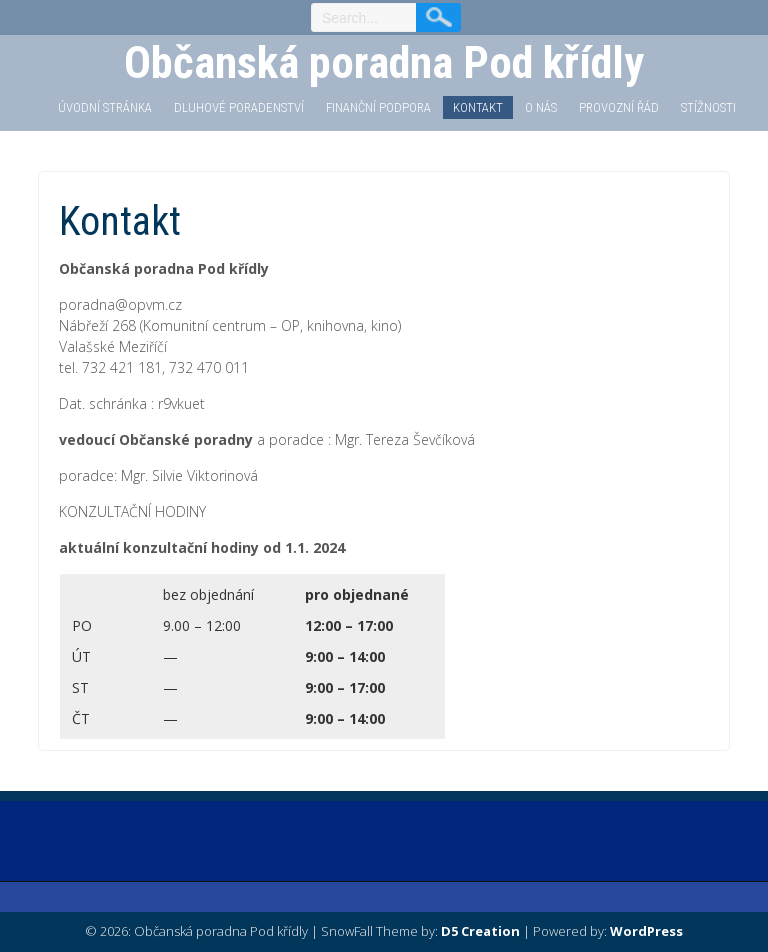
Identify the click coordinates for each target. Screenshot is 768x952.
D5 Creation (480, 931)
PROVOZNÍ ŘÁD (619, 107)
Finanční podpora (378, 107)
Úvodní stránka (105, 107)
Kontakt (478, 107)
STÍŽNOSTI (708, 107)
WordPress (646, 931)
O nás (541, 107)
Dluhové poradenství (239, 107)
